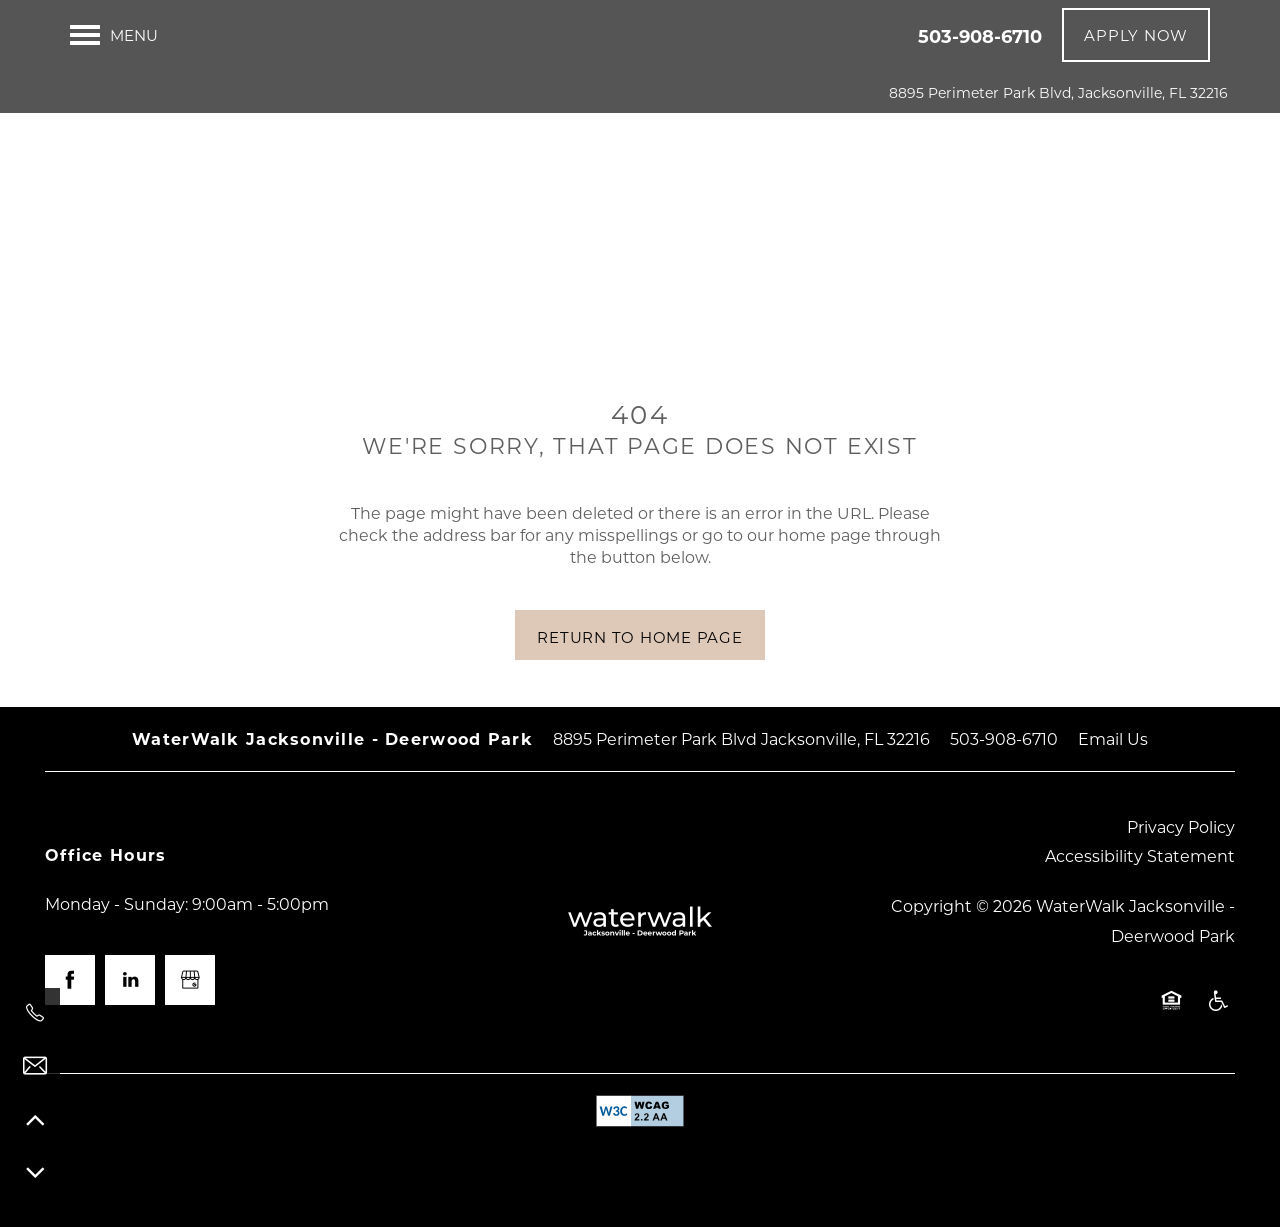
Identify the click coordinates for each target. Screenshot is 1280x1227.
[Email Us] (35, 1066)
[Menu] (114, 35)
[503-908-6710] (35, 1013)
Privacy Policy (1181, 826)
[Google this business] (190, 980)
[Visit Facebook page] (70, 980)
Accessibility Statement (1140, 855)
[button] (1136, 35)
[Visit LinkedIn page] (130, 980)
